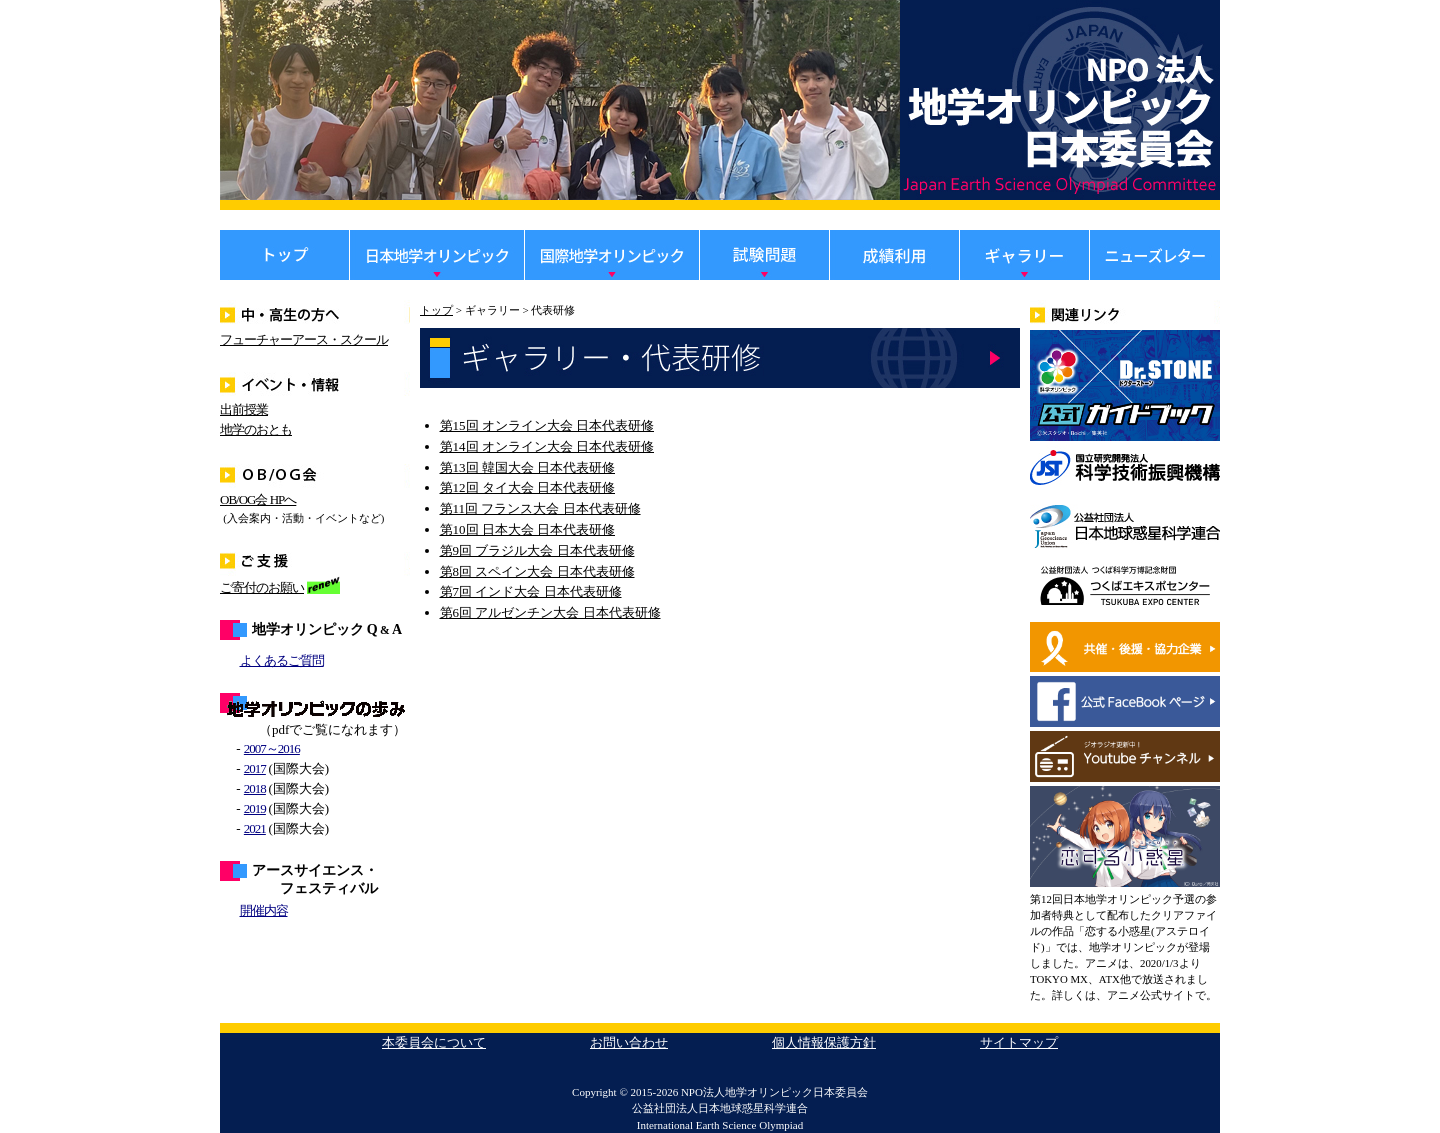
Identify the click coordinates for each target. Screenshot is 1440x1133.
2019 (255, 808)
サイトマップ (1019, 1042)
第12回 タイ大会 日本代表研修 (528, 487)
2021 (255, 828)
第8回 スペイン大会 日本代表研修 (537, 571)
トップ (436, 310)
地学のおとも (256, 429)
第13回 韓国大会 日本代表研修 (528, 467)
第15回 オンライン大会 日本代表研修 (547, 425)
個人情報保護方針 (824, 1042)
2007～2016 (272, 748)
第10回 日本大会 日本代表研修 (528, 529)
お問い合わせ (629, 1042)
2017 (255, 768)
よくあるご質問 (282, 660)
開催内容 (264, 910)
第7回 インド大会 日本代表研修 (531, 591)
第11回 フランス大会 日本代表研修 (540, 508)
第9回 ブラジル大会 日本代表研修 (537, 550)
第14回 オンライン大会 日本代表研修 (547, 446)
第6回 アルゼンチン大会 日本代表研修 (550, 612)
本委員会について (434, 1042)
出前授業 (244, 409)
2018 (255, 788)
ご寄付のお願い (262, 587)
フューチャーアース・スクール (304, 339)
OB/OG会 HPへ (258, 499)
